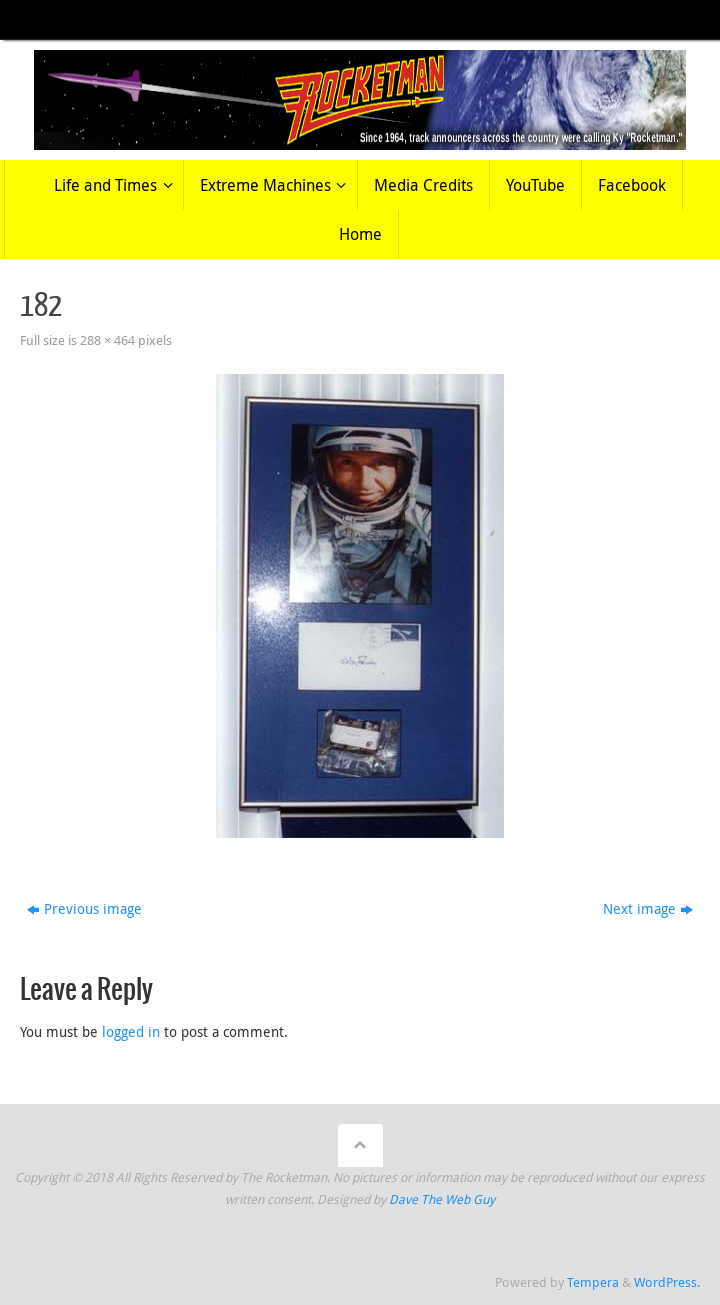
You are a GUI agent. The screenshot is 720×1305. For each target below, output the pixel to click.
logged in (131, 1031)
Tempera (593, 1282)
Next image (648, 908)
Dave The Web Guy (442, 1199)
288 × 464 (107, 340)
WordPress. (667, 1282)
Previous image (84, 908)
